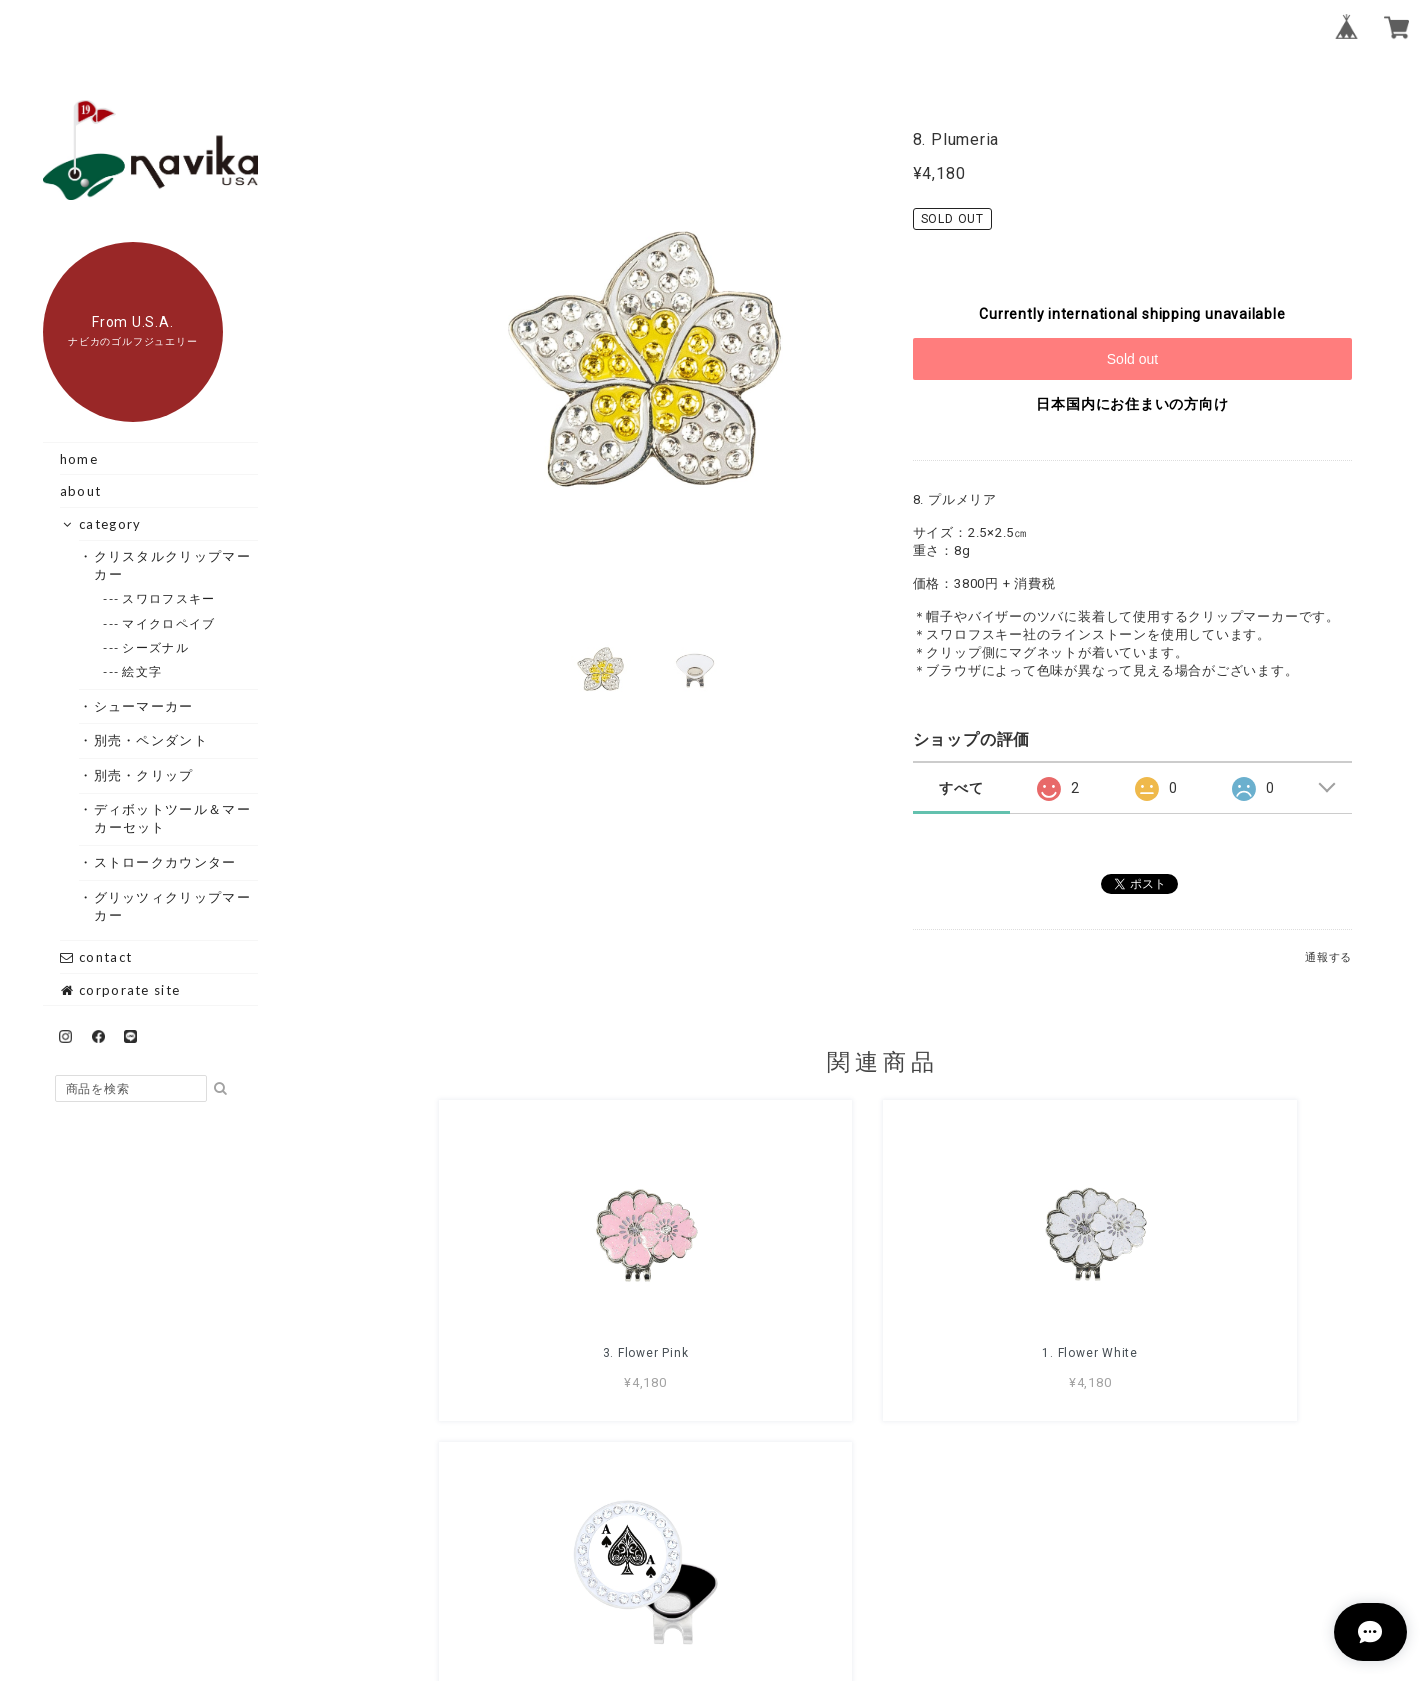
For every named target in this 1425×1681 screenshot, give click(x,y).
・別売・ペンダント (151, 740)
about (81, 491)
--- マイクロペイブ (169, 623)
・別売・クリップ (143, 775)
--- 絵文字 (142, 671)
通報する (1328, 957)
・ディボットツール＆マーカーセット (172, 818)
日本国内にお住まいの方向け (1132, 404)
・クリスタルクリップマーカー (172, 565)
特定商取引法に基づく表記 (946, 1565)
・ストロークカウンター (165, 862)
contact (96, 957)
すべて (961, 788)
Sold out (1132, 359)
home (79, 459)
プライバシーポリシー (772, 1565)
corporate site (120, 990)
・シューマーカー (143, 706)
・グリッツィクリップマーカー (172, 906)
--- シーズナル (156, 647)
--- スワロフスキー (169, 598)
